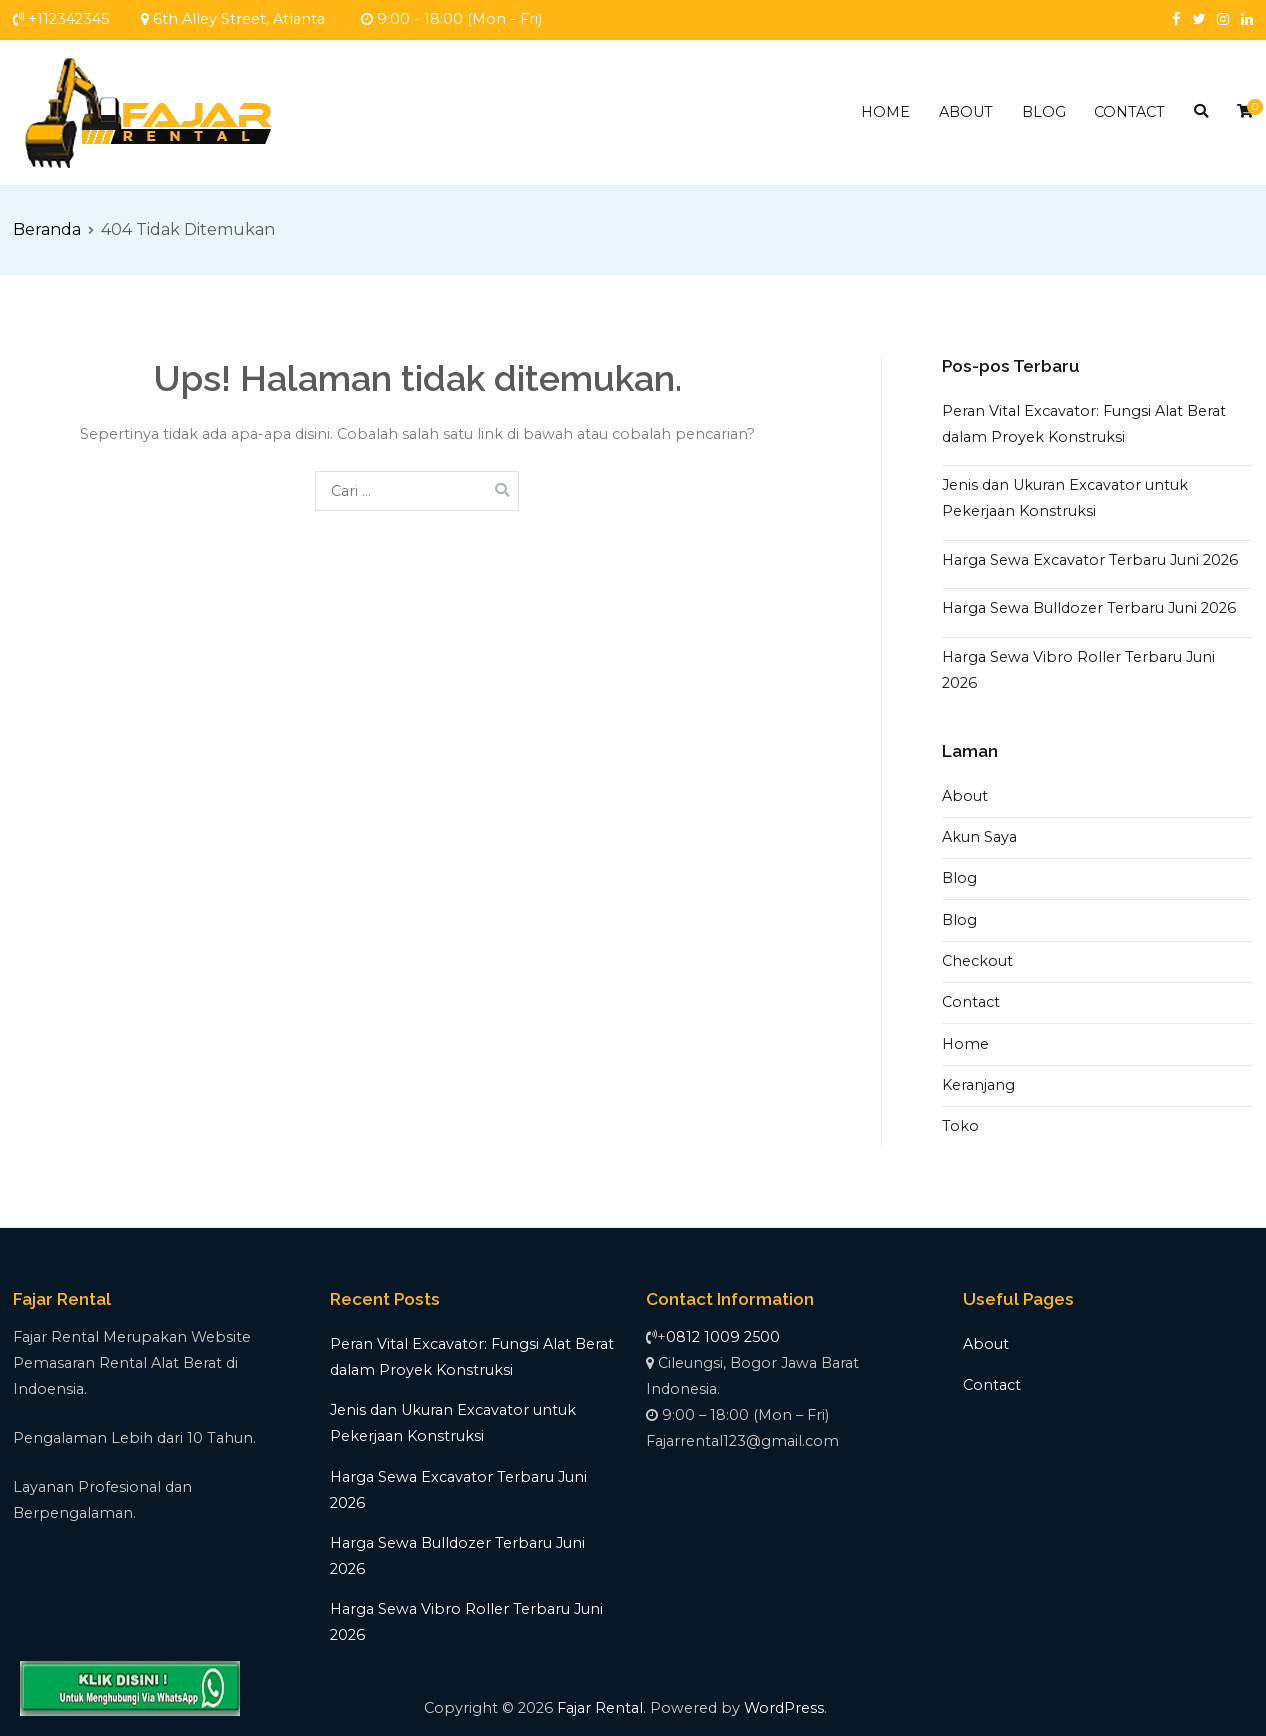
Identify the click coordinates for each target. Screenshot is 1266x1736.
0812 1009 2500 (723, 1337)
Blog (959, 878)
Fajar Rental (600, 1708)
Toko (960, 1126)
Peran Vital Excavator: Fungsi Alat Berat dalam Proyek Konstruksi (1084, 424)
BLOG (1044, 112)
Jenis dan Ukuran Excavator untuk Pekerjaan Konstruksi (1065, 498)
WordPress (784, 1708)
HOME (885, 112)
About (965, 796)
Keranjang (978, 1085)
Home (965, 1044)
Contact (971, 1002)
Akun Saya (979, 837)
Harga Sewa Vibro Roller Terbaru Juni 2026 (1078, 670)
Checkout (977, 961)
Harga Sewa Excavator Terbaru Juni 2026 (1090, 560)
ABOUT (966, 112)
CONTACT (1129, 112)
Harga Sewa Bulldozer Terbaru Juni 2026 (1089, 608)
